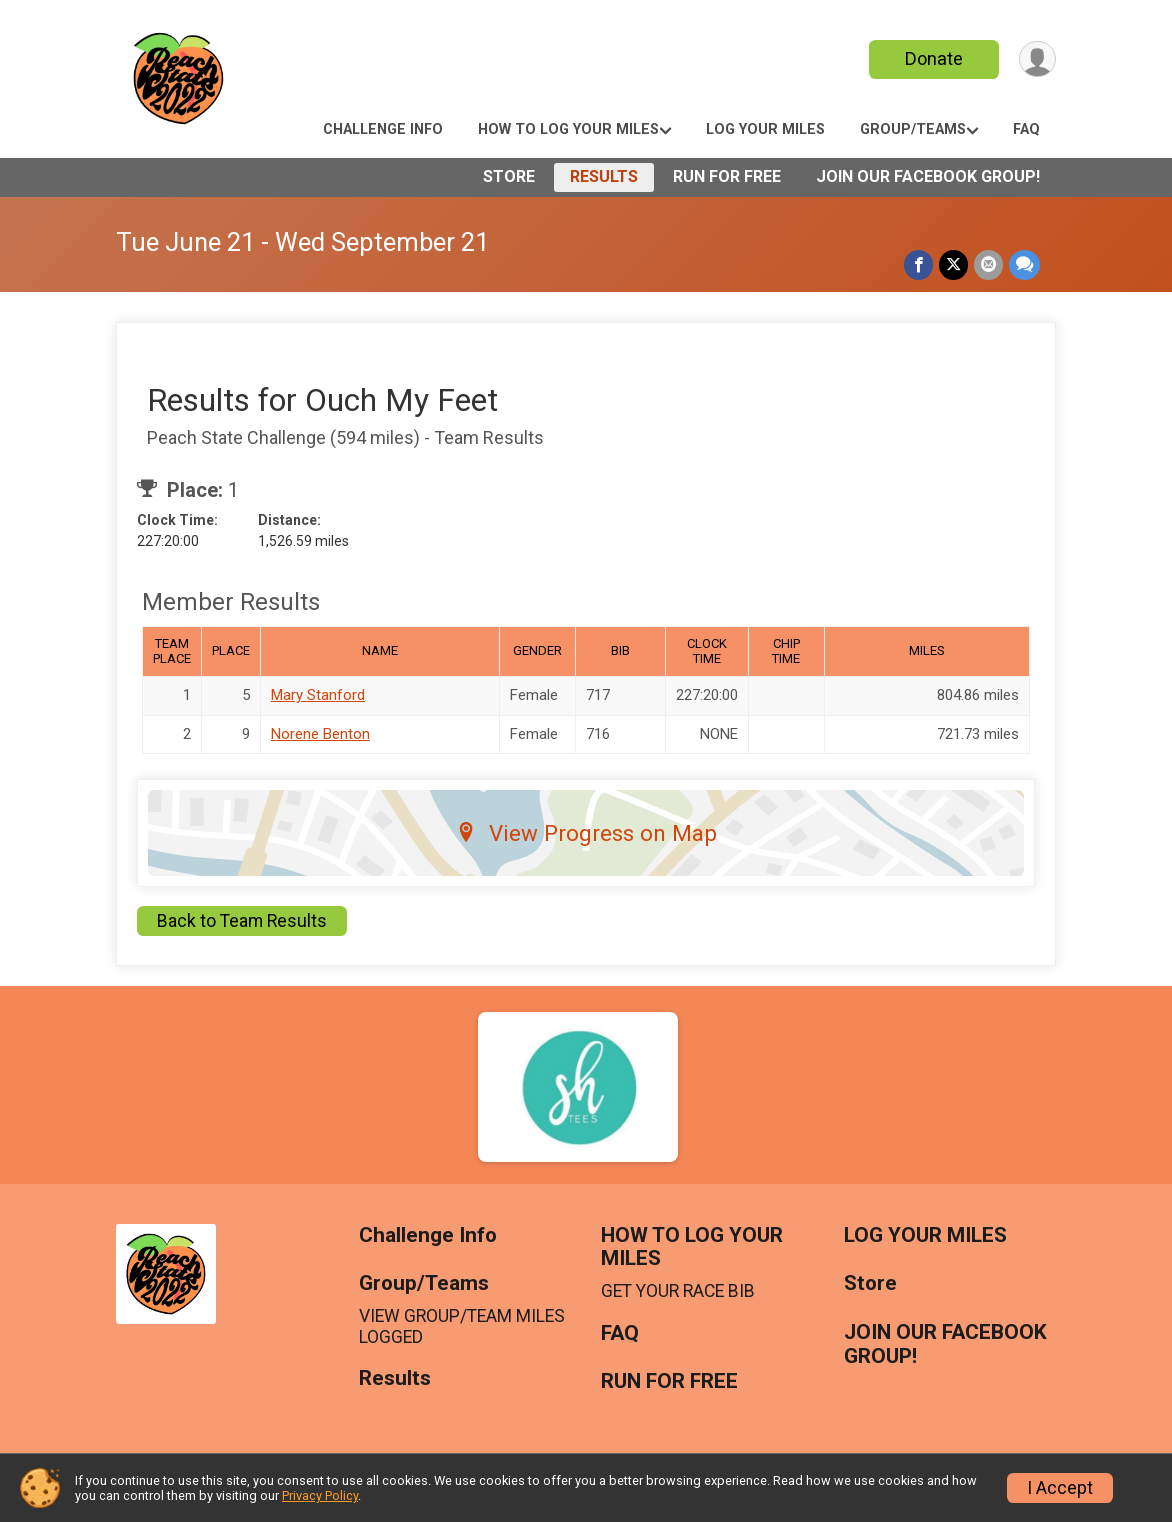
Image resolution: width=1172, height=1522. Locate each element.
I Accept (1060, 1488)
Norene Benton (320, 734)
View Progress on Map (586, 833)
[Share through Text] (1024, 264)
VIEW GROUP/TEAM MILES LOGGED (462, 1326)
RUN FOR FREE (727, 176)
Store (509, 176)
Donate (934, 58)
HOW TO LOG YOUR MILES (568, 129)
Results (604, 176)
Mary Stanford (318, 695)
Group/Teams (913, 129)
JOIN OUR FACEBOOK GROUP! (928, 176)
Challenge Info (383, 129)
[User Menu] (1037, 59)
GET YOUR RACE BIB (678, 1291)
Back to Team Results (242, 921)
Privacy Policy (320, 1495)
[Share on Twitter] (953, 264)
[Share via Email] (988, 264)
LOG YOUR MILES (765, 129)
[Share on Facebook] (918, 264)
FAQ (1026, 129)
